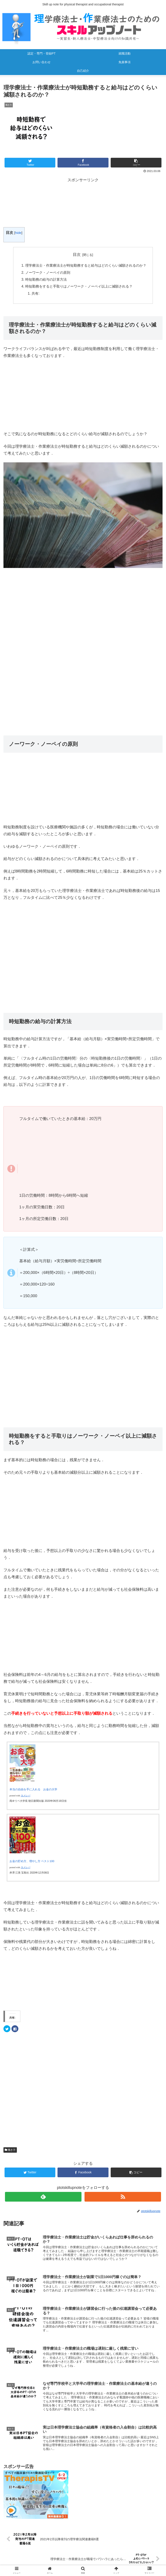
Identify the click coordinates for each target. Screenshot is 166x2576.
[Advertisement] (83, 395)
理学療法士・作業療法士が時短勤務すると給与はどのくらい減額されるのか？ (85, 265)
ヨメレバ (25, 1796)
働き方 (10, 2149)
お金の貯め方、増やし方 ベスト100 (32, 1861)
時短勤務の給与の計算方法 (46, 279)
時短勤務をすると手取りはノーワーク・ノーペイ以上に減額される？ (78, 286)
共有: (36, 293)
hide (18, 233)
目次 (77, 254)
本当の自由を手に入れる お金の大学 (33, 1789)
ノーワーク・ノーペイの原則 (47, 272)
